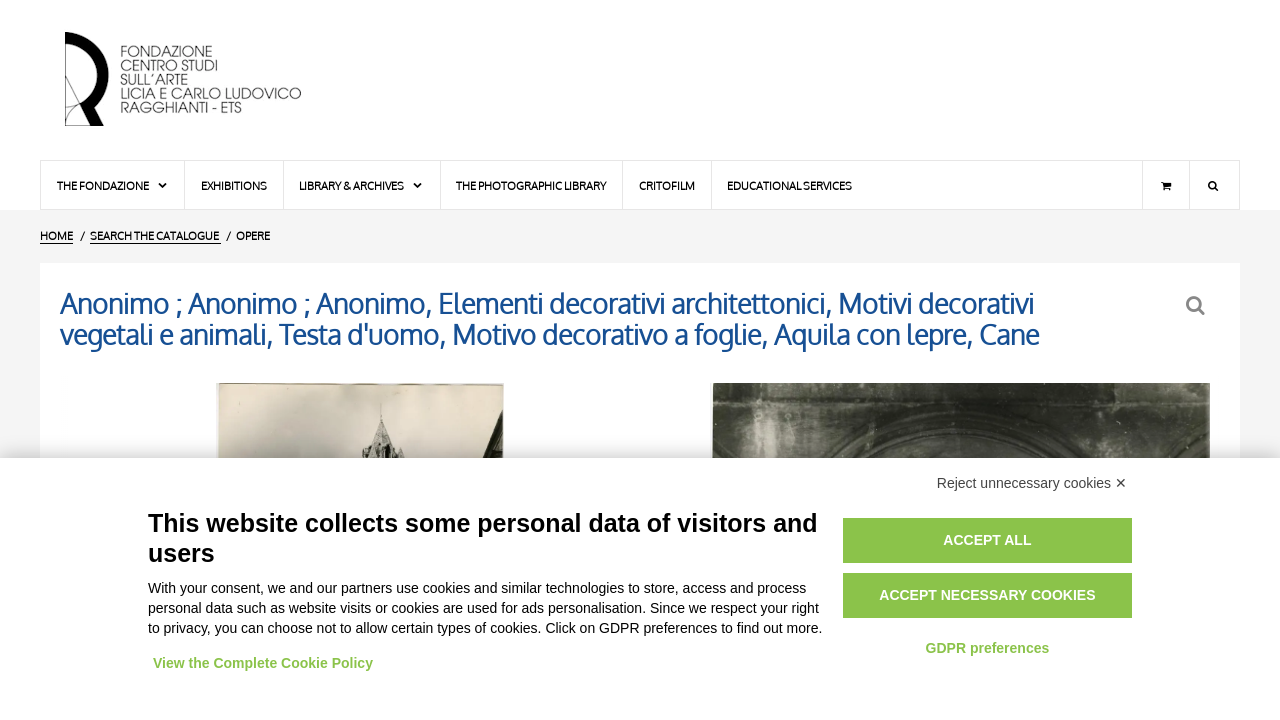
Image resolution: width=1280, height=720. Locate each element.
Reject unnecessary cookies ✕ (1032, 483)
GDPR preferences (988, 648)
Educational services (789, 185)
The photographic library (531, 185)
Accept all (987, 540)
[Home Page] (200, 80)
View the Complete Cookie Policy (263, 663)
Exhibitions (234, 185)
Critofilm (667, 185)
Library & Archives (361, 185)
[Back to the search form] (1197, 305)
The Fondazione (113, 185)
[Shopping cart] (1166, 185)
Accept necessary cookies (987, 595)
